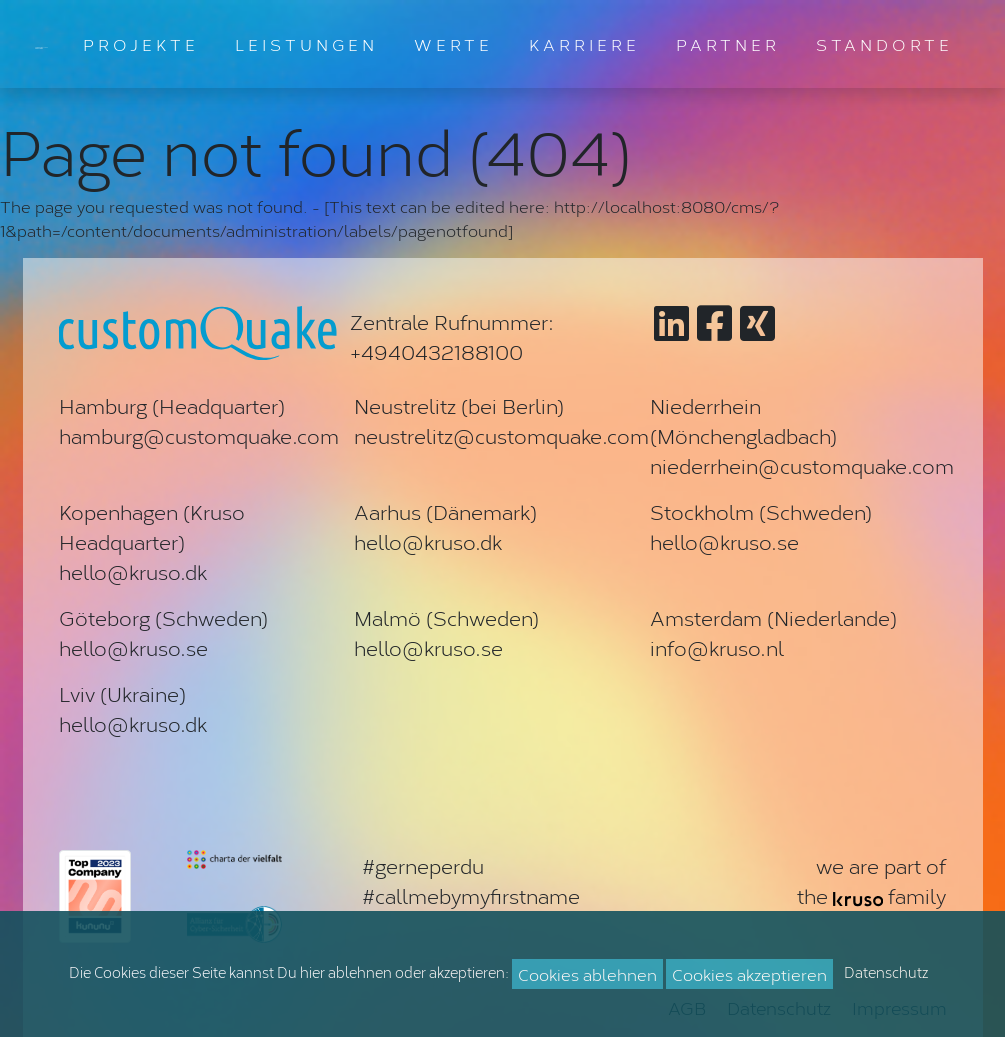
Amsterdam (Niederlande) (773, 617)
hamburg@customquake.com (199, 435)
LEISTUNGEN (306, 43)
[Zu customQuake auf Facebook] (714, 328)
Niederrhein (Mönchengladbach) (743, 420)
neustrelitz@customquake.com (501, 435)
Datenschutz (886, 972)
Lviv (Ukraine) (122, 693)
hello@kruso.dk (133, 571)
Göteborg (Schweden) (163, 617)
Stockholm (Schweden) (761, 511)
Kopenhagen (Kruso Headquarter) (152, 526)
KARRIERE (584, 43)
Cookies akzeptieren (749, 973)
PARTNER (728, 43)
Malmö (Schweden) (446, 617)
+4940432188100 (436, 351)
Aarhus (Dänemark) (445, 511)
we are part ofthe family (871, 880)
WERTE (453, 43)
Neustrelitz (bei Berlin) (459, 405)
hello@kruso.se (724, 541)
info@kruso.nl (717, 647)
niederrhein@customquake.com (802, 465)
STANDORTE (884, 43)
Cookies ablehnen (587, 973)
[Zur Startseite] (42, 44)
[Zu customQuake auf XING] (757, 328)
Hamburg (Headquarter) (172, 405)
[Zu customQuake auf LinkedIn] (671, 328)
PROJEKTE (141, 43)
